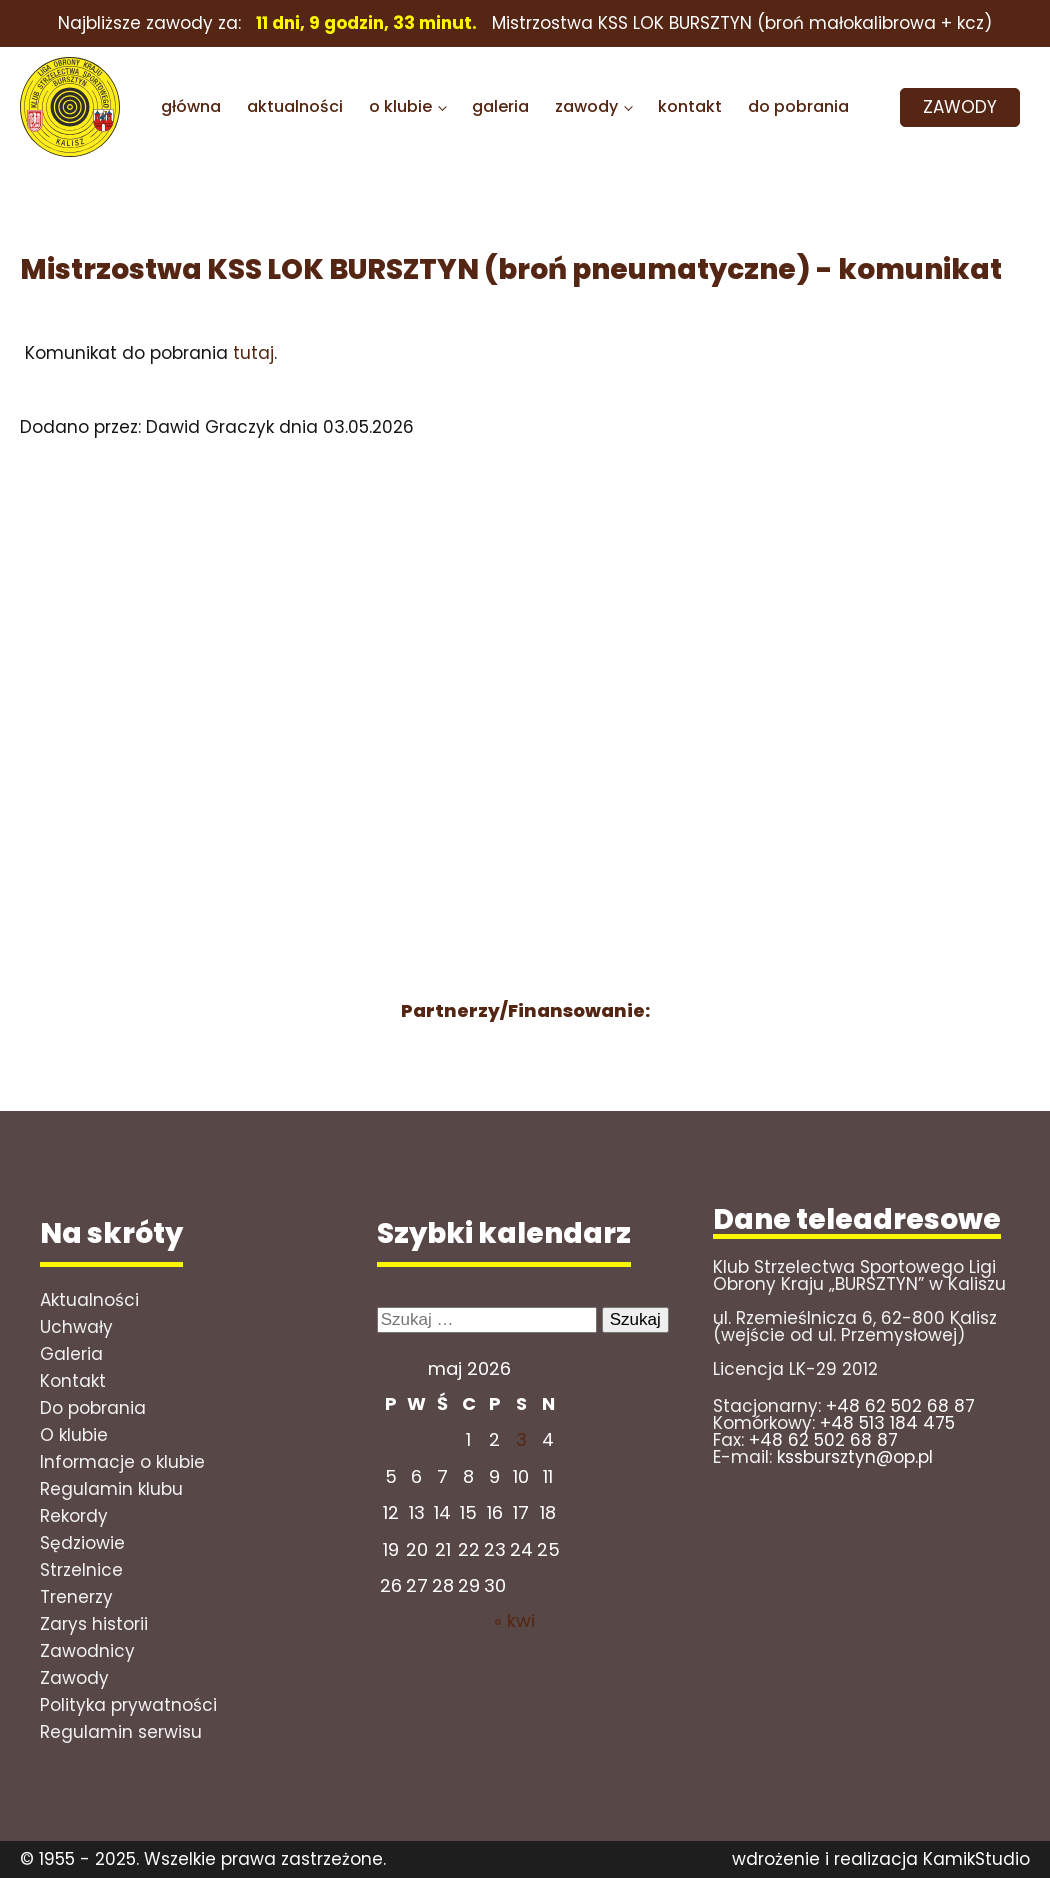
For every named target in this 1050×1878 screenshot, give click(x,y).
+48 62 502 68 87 (900, 1406)
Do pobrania (93, 1408)
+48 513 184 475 (887, 1423)
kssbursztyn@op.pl (855, 1457)
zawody (586, 106)
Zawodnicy (87, 1651)
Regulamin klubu (111, 1489)
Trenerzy (76, 1597)
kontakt (690, 106)
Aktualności (89, 1300)
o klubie (400, 106)
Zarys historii (94, 1624)
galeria (500, 106)
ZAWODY (960, 107)
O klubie (74, 1435)
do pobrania (798, 106)
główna (191, 106)
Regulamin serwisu (121, 1732)
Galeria (71, 1354)
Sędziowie (82, 1543)
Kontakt (73, 1381)
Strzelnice (81, 1570)
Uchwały (76, 1327)
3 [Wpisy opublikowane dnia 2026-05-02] (521, 1439)
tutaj (253, 353)
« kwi (514, 1620)
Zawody (74, 1678)
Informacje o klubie (122, 1462)
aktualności (295, 106)
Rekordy (74, 1516)
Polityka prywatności (128, 1705)
